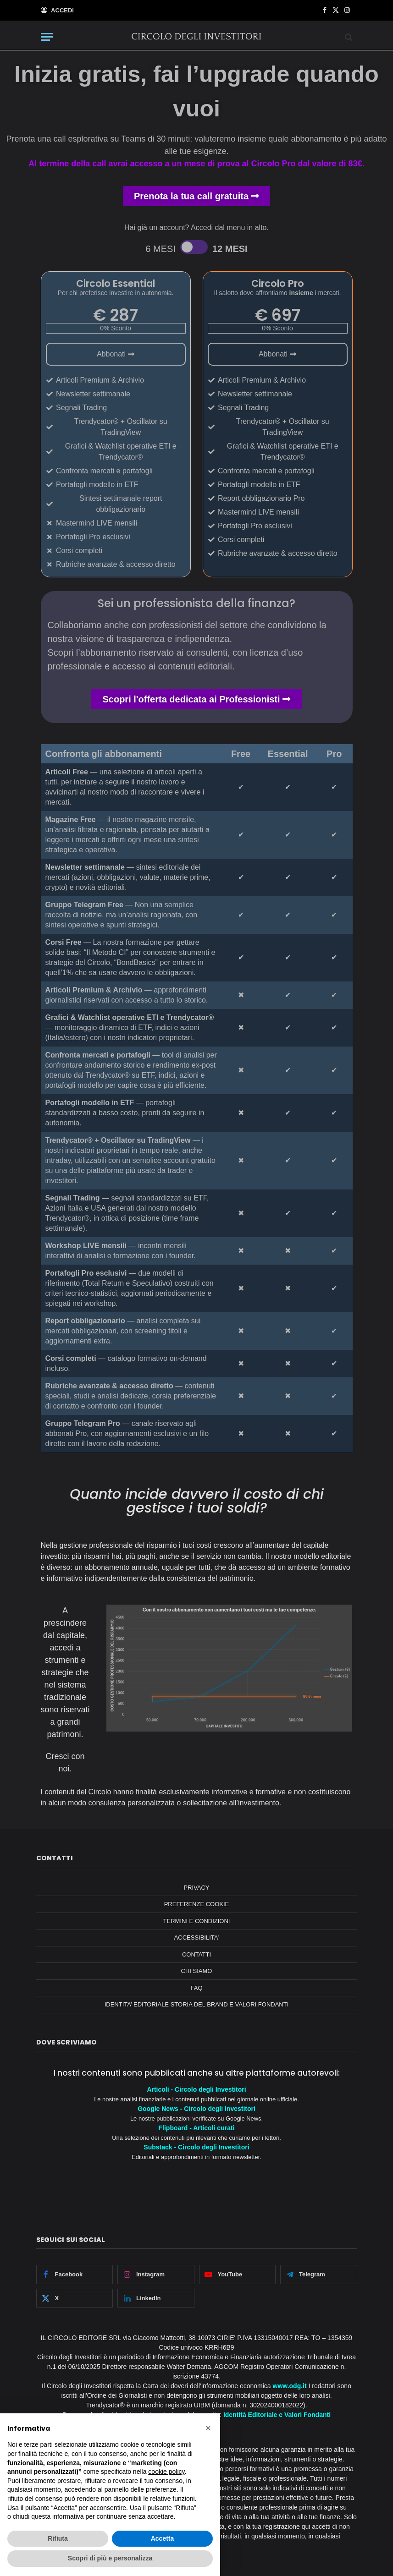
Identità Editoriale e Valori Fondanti (277, 2414)
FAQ (196, 1987)
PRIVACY (196, 1887)
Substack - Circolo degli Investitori (196, 2147)
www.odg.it (290, 2386)
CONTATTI (196, 1954)
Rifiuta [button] (58, 2538)
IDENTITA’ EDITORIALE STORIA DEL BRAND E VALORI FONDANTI (197, 2004)
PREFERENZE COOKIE (196, 1904)
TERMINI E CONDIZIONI (196, 1921)
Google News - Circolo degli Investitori (196, 2108)
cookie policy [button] (166, 2471)
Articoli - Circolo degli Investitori (196, 2089)
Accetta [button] (162, 2538)
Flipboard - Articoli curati (197, 2128)
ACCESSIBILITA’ (196, 1937)
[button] (208, 2428)
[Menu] (47, 37)
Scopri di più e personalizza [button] (110, 2558)
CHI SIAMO (196, 1971)
